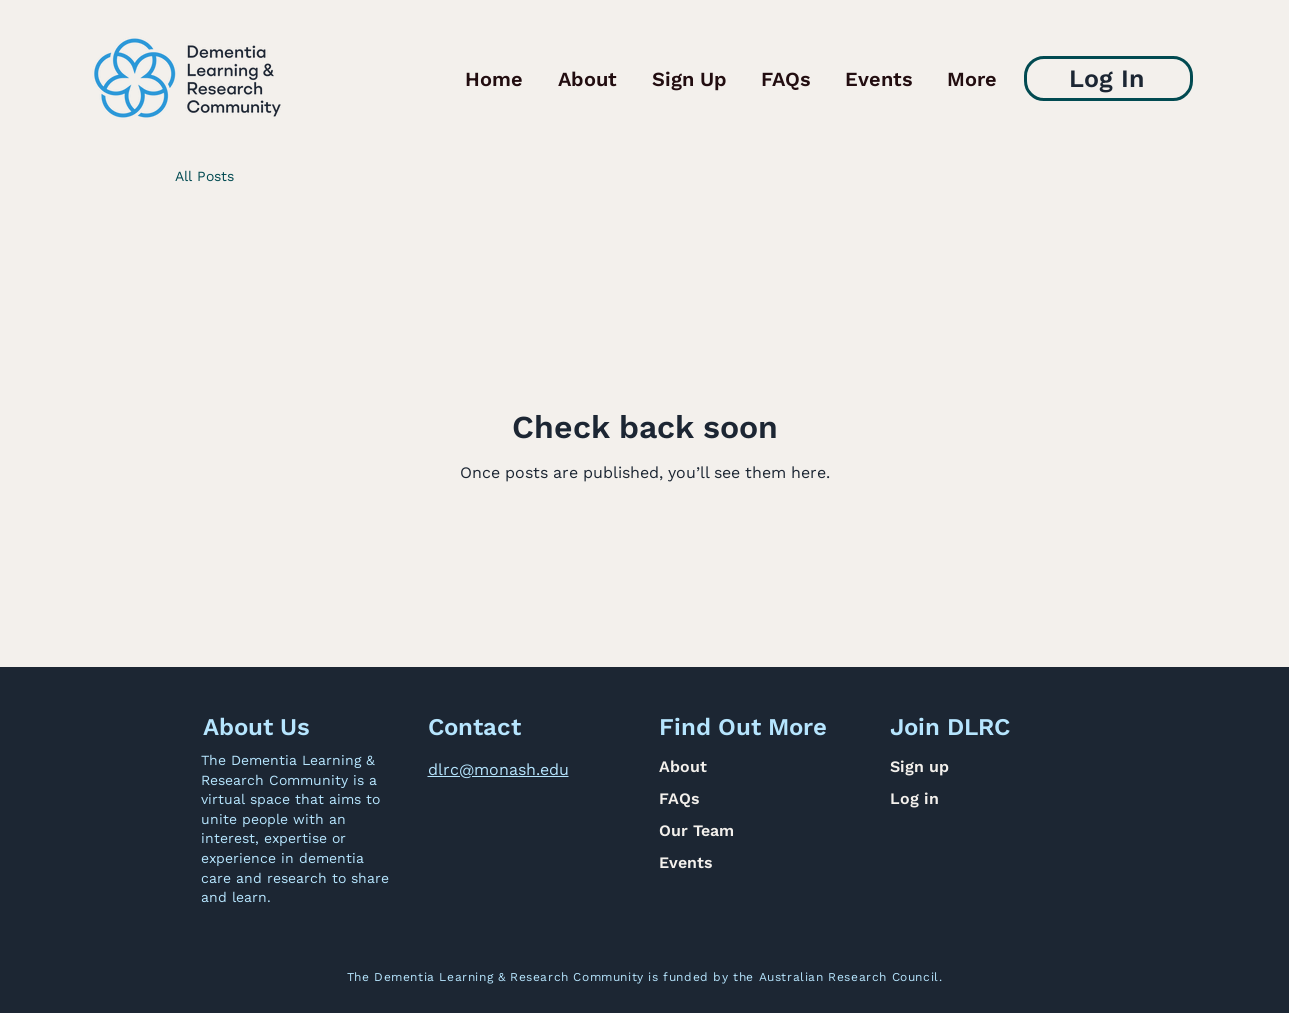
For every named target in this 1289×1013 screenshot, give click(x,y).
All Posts (204, 176)
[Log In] (1108, 78)
